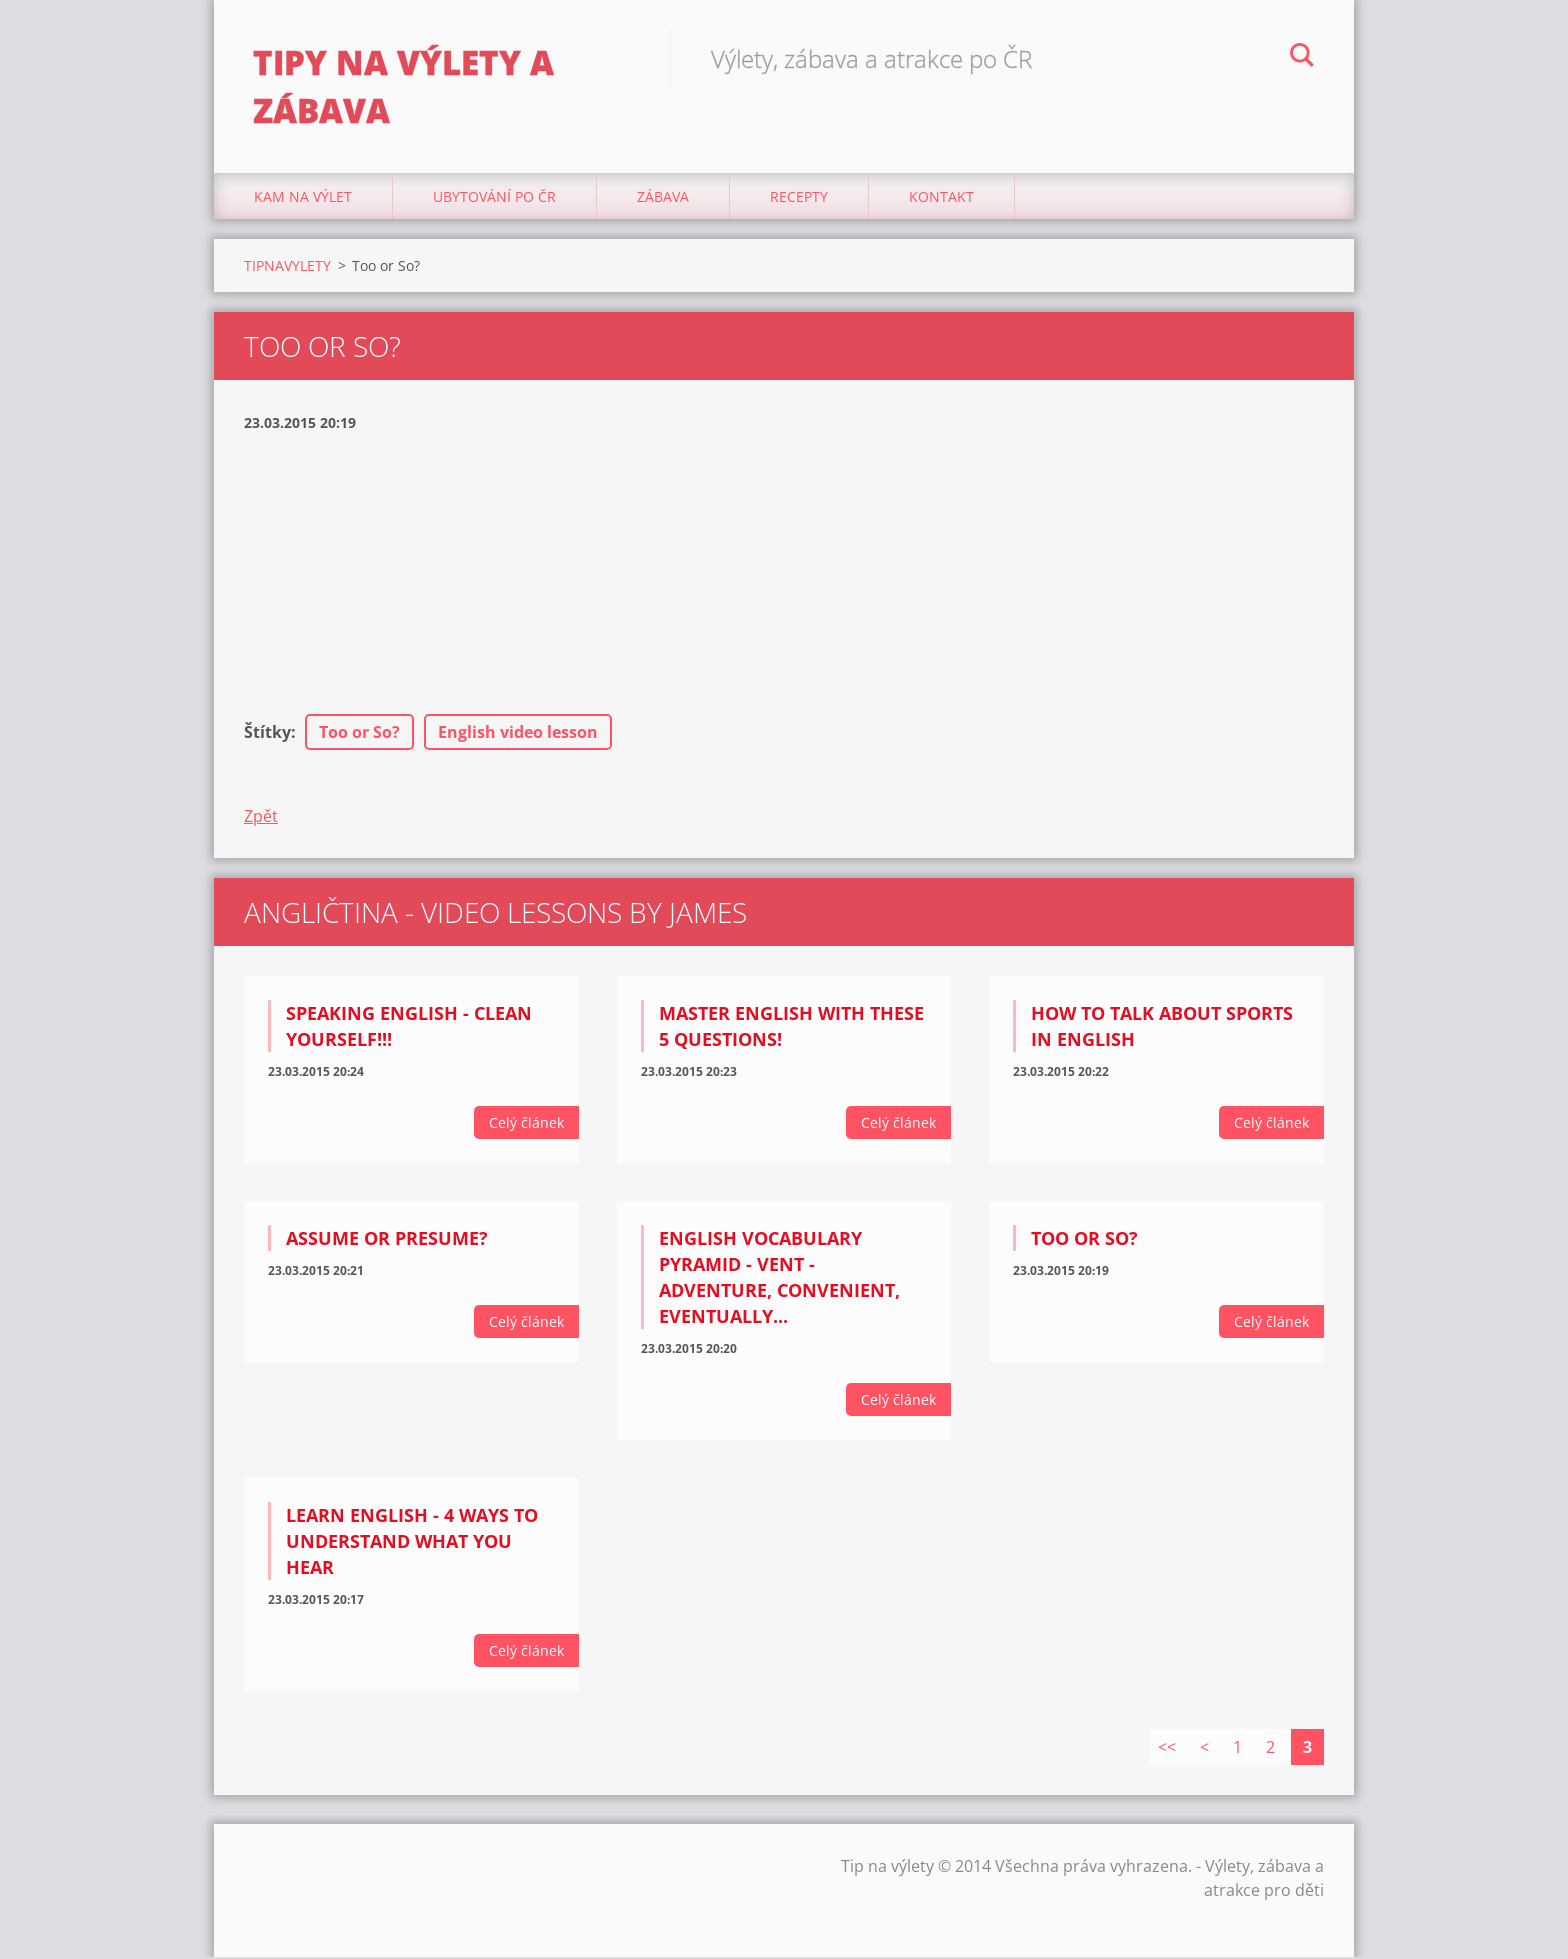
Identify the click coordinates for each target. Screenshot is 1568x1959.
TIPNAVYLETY (287, 268)
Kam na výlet (303, 199)
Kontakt (941, 199)
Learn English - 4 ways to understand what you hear (412, 1544)
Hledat (1302, 58)
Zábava (663, 199)
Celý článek (526, 1125)
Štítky (267, 735)
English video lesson (518, 735)
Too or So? (359, 735)
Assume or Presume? (387, 1241)
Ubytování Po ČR (494, 199)
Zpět (261, 819)
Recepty (799, 199)
